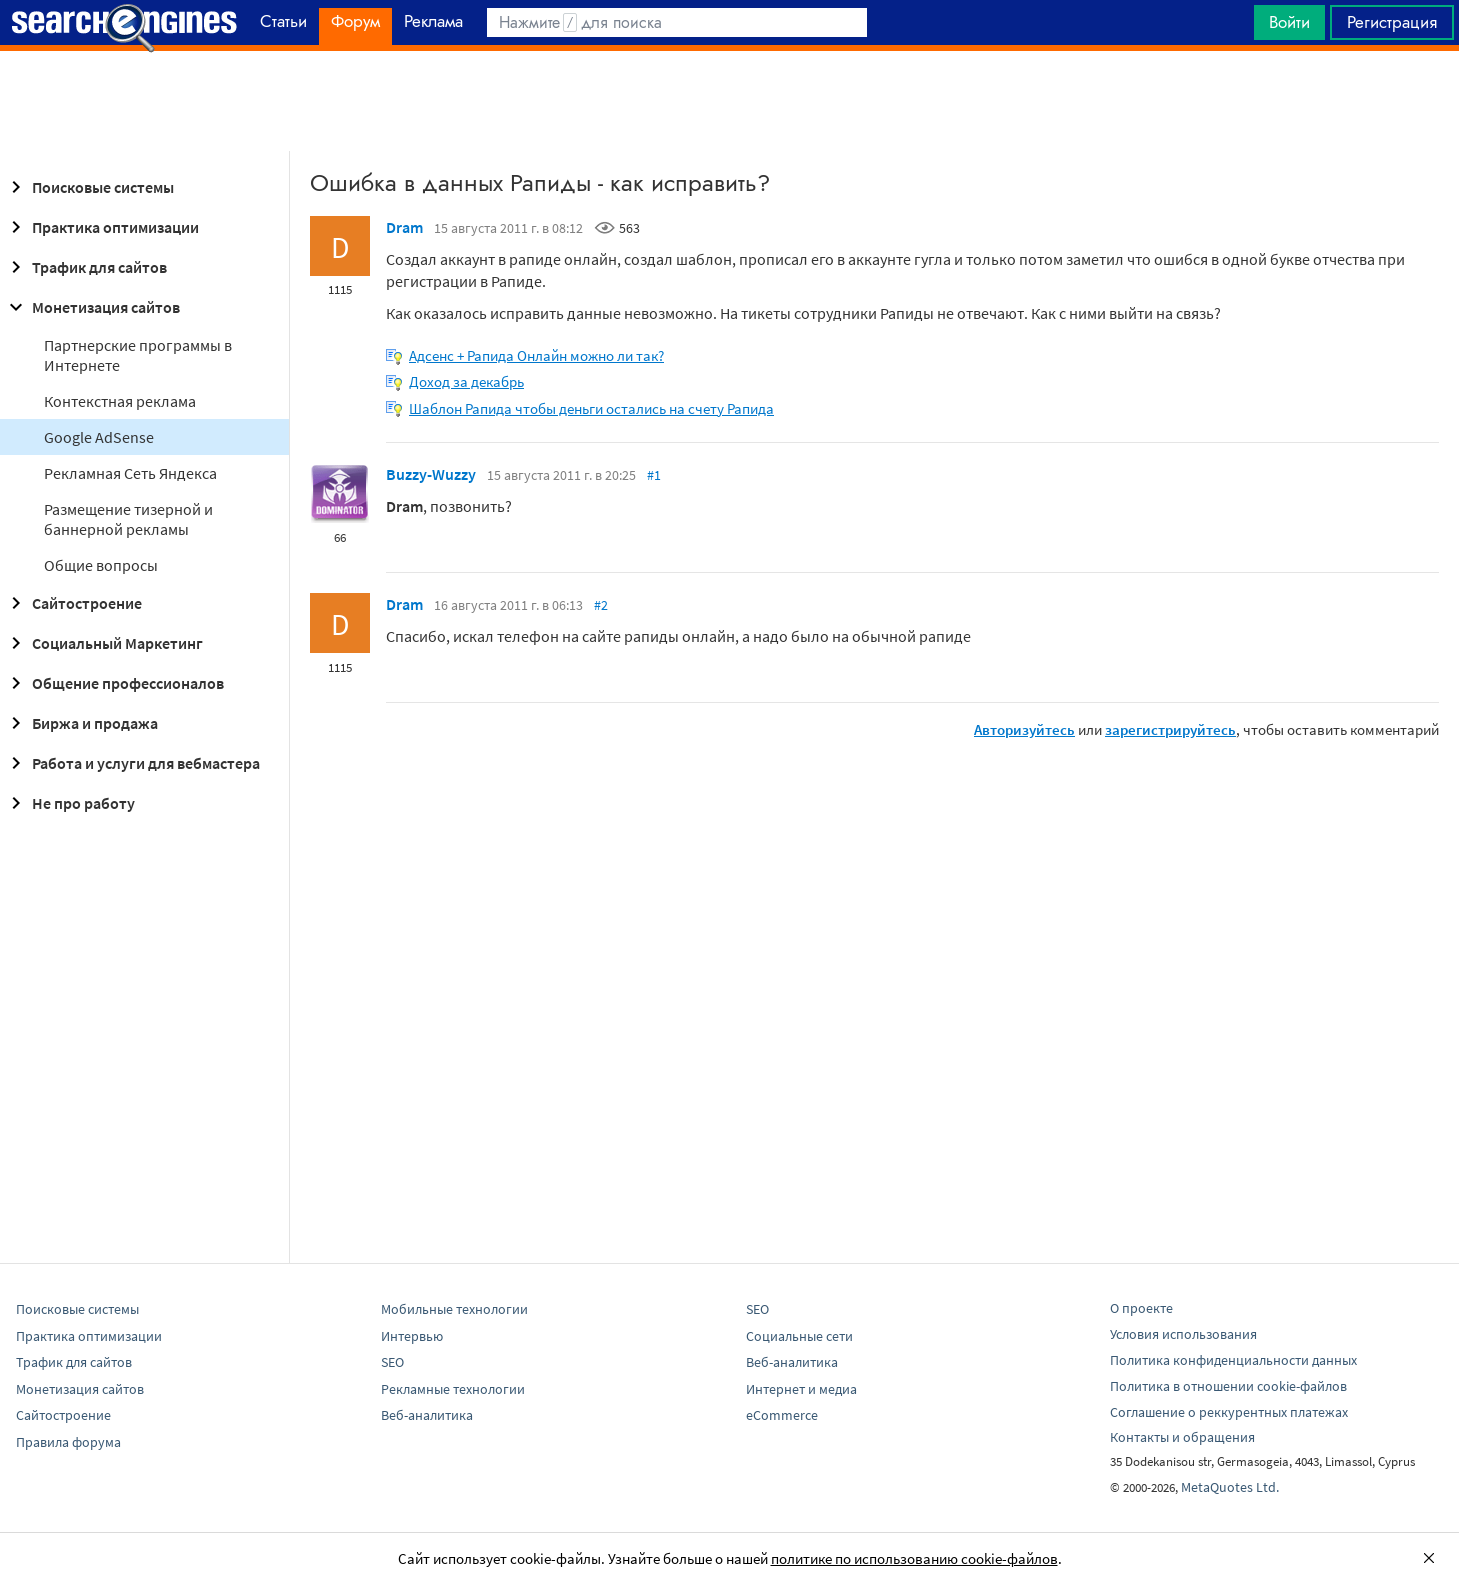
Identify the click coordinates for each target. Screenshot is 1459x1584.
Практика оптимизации (101, 227)
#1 (654, 475)
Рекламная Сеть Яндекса (130, 473)
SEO (392, 1362)
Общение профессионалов (114, 683)
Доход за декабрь (466, 381)
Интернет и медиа (801, 1389)
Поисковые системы (89, 187)
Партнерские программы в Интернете (138, 355)
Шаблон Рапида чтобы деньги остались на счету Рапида (591, 408)
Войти (1289, 22)
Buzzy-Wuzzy (431, 474)
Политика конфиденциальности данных (1233, 1360)
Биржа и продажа (81, 723)
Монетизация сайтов (92, 307)
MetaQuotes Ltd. (1230, 1487)
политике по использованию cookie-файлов (914, 1558)
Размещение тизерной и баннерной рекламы (128, 519)
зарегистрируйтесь (1170, 729)
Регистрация (1392, 22)
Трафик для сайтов (85, 267)
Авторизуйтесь (1024, 729)
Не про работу (69, 803)
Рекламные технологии (453, 1389)
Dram (404, 227)
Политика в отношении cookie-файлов (1228, 1386)
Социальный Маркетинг (103, 643)
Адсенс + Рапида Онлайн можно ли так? (536, 355)
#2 (601, 605)
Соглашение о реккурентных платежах (1229, 1412)
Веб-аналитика (427, 1415)
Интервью (412, 1336)
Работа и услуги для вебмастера (132, 763)
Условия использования (1183, 1334)
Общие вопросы (101, 565)
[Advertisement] (730, 101)
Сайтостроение (73, 603)
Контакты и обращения (1182, 1437)
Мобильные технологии (454, 1309)
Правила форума (68, 1442)
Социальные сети (799, 1336)
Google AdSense (99, 437)
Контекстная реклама (120, 401)
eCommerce (782, 1415)
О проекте (1141, 1308)
